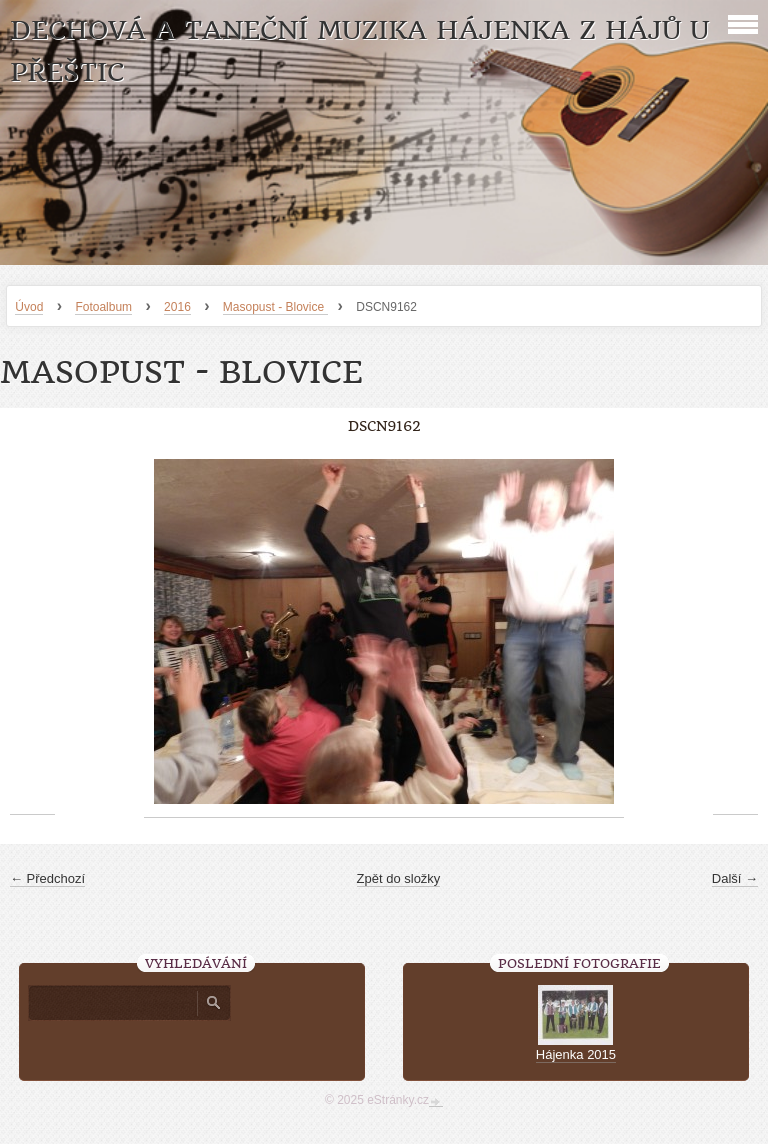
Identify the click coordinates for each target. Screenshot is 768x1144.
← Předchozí (47, 878)
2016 (177, 307)
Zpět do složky (399, 878)
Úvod (29, 307)
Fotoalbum (103, 307)
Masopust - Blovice (275, 307)
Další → (735, 878)
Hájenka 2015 (576, 1054)
